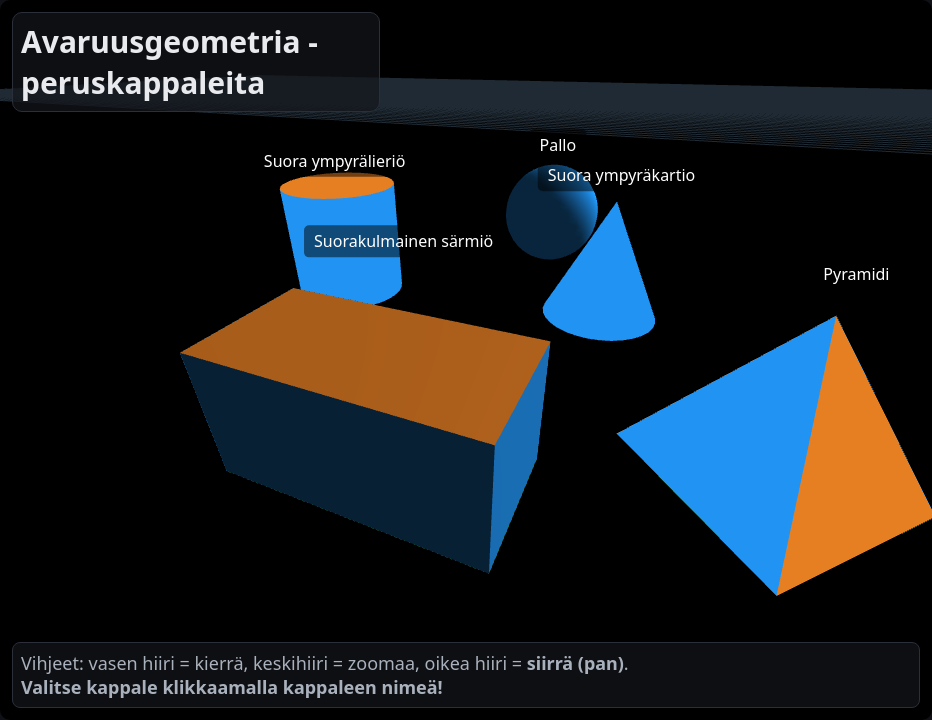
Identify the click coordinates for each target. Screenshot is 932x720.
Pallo (558, 145)
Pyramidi (856, 274)
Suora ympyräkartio (622, 175)
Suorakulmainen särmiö (403, 241)
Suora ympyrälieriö (335, 161)
